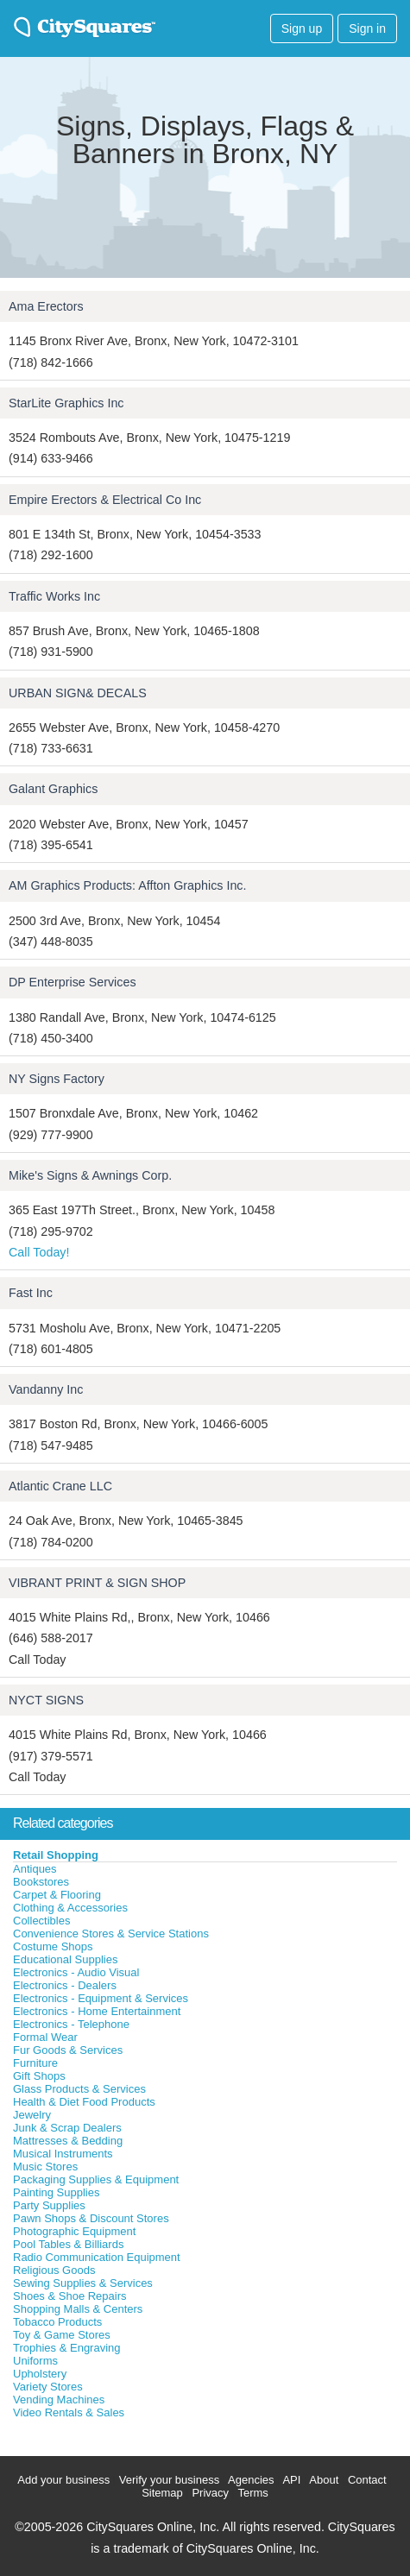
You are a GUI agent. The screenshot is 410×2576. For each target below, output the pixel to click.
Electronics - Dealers (65, 1985)
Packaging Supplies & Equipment (96, 2179)
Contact (367, 2479)
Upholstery (39, 2373)
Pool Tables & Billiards (68, 2244)
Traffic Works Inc (54, 596)
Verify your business (169, 2479)
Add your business (63, 2479)
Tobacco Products (57, 2321)
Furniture (35, 2062)
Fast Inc (31, 1293)
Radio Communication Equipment (96, 2257)
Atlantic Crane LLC (60, 1486)
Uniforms (35, 2360)
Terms (252, 2492)
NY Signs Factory (56, 1079)
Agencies (251, 2479)
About (323, 2479)
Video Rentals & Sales (68, 2412)
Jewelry (32, 2114)
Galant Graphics (53, 789)
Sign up (301, 28)
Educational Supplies (65, 1959)
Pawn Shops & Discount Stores (91, 2218)
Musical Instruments (63, 2153)
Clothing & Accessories (70, 1907)
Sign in (367, 28)
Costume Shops (53, 1946)
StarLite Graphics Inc (66, 403)
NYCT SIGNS (46, 1700)
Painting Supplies (56, 2192)
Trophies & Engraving (67, 2347)
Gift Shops (39, 2075)
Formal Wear (45, 2037)
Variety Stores (48, 2386)
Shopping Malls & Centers (77, 2308)
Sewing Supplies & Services (83, 2283)
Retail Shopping (55, 1855)
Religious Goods (54, 2270)
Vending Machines (58, 2399)
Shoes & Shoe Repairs (70, 2295)
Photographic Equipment (74, 2231)
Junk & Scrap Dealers (67, 2127)
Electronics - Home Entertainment (96, 2011)
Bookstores (41, 1881)
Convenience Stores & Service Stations (111, 1933)
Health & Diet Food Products (84, 2101)
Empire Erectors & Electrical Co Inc (105, 500)
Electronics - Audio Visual (76, 1972)
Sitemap (162, 2492)
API (291, 2479)
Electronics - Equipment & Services (100, 1998)
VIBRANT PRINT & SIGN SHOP (97, 1583)
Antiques (35, 1868)
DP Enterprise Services (72, 982)
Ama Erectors (46, 306)
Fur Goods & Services (68, 2050)
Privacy (210, 2492)
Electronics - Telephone (71, 2024)
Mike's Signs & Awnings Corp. (90, 1175)
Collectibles (41, 1920)
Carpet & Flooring (57, 1894)
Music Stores (45, 2166)
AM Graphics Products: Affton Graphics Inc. (127, 885)
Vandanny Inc (46, 1389)
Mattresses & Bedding (68, 2140)
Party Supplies (49, 2205)
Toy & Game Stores (61, 2334)
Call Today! (39, 1252)
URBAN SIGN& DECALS (78, 693)
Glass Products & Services (79, 2088)
